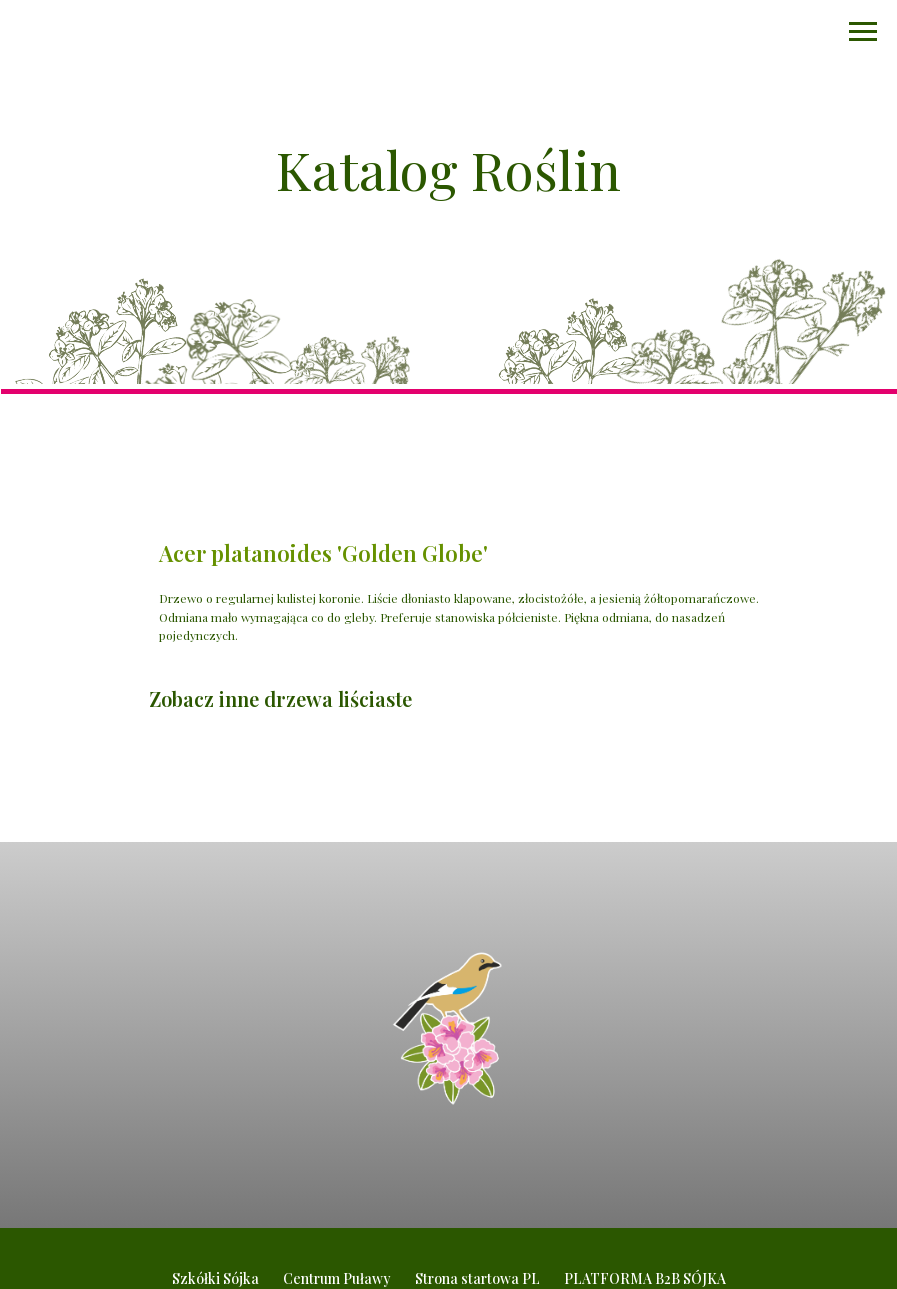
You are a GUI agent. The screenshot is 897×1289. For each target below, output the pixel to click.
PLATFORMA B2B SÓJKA (645, 1278)
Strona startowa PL (477, 1278)
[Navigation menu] (863, 32)
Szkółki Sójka (215, 1278)
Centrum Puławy (337, 1278)
